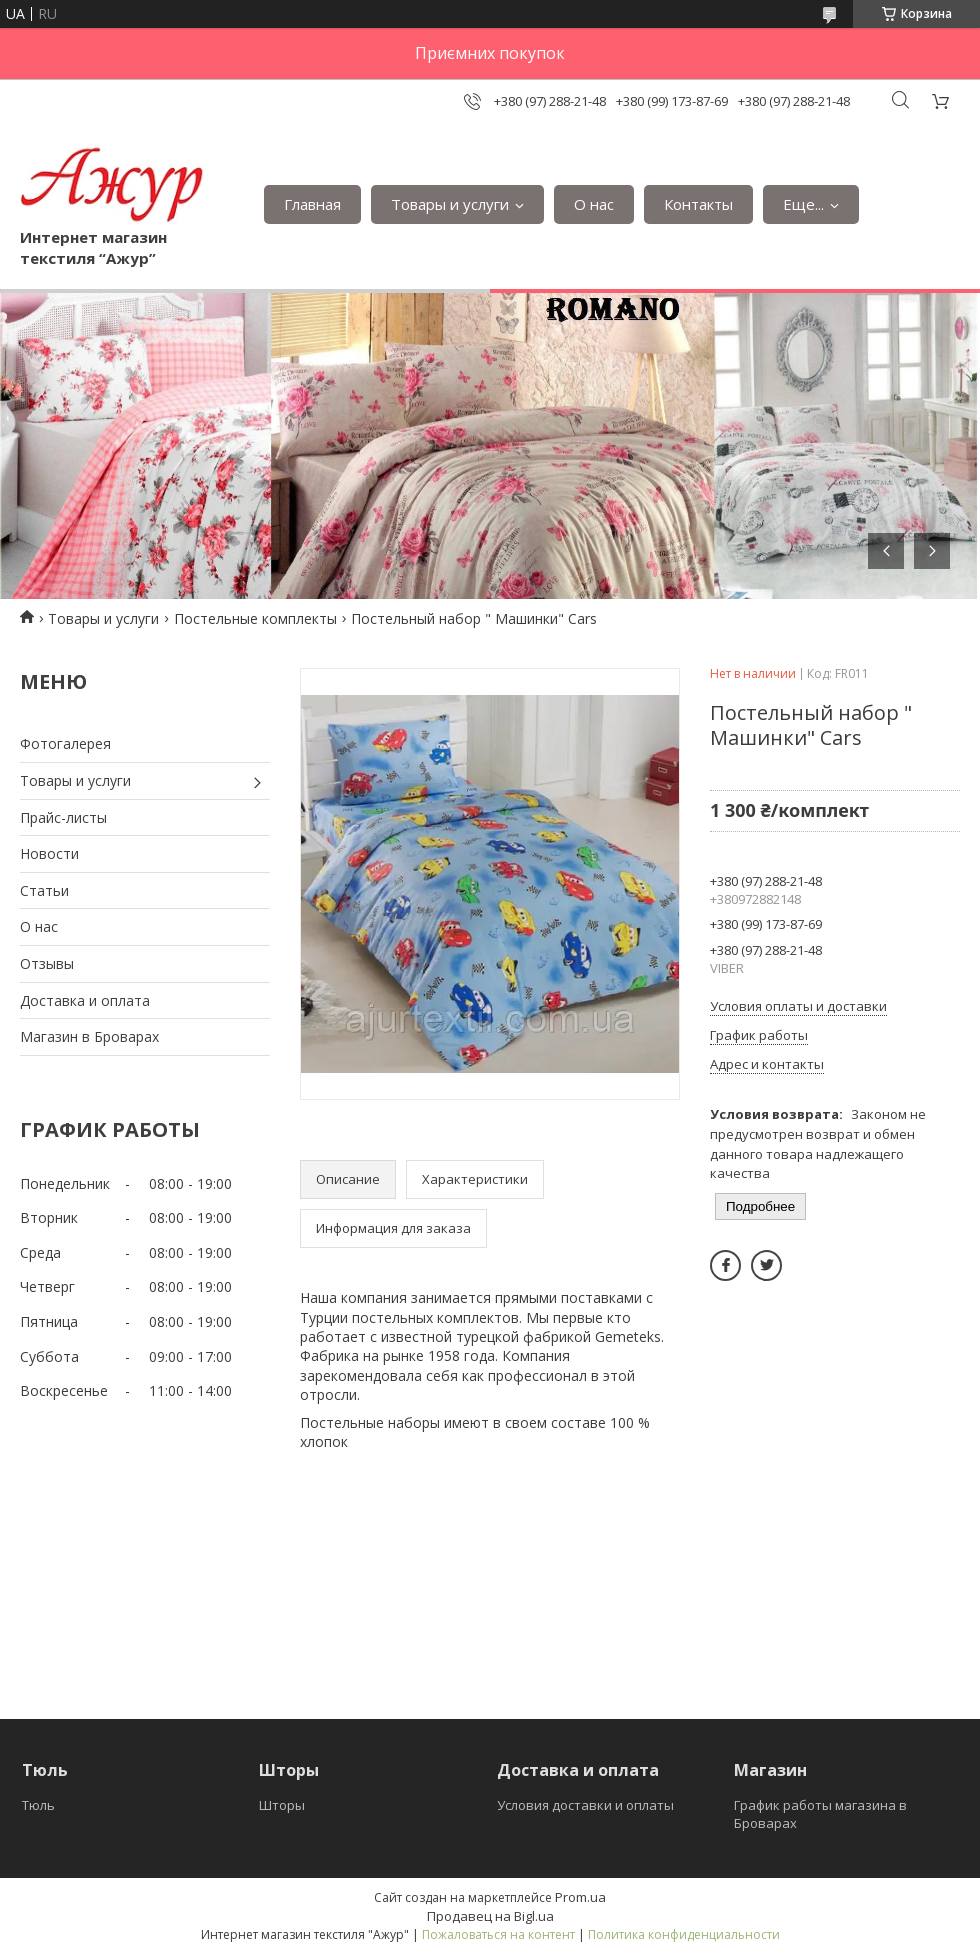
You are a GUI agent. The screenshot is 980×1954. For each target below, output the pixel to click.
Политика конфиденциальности (684, 1934)
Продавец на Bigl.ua (490, 1916)
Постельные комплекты (255, 618)
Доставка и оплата (85, 1000)
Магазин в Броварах (89, 1036)
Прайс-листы (63, 817)
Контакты (698, 204)
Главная (312, 204)
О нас (594, 204)
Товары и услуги (450, 204)
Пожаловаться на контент (498, 1934)
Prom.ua (580, 1897)
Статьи (44, 890)
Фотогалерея (65, 743)
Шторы (282, 1805)
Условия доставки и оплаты (585, 1805)
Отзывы (47, 963)
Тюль (38, 1805)
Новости (49, 853)
